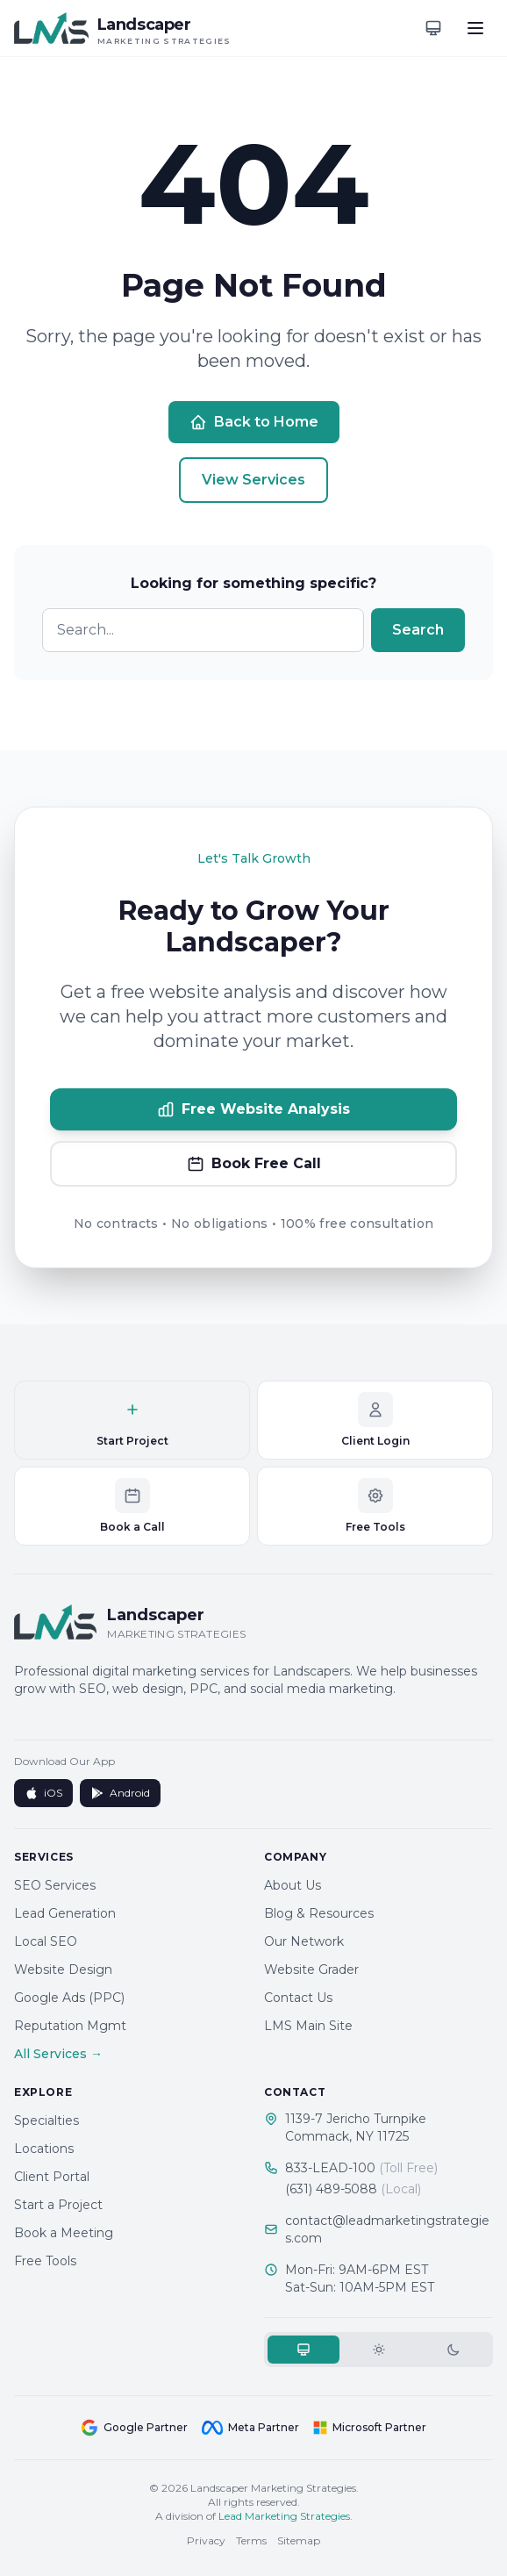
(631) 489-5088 (353, 2189)
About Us (292, 1885)
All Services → (58, 2054)
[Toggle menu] (475, 28)
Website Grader (311, 1969)
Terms (251, 2540)
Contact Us (298, 1998)
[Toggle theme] (433, 28)
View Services (253, 479)
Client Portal (51, 2177)
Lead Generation (65, 1913)
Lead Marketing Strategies (284, 2515)
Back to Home (253, 422)
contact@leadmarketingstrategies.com (387, 2229)
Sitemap (298, 2540)
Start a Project (58, 2205)
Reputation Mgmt (70, 2026)
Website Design (63, 1969)
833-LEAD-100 (361, 2168)
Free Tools (45, 2261)
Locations (44, 2148)
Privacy (206, 2540)
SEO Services (55, 1885)
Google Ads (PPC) (69, 1998)
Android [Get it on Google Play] (120, 1793)
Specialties (46, 2120)
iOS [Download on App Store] (43, 1793)
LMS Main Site (308, 2026)
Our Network (304, 1941)
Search (418, 629)
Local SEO (45, 1941)
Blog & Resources (319, 1913)
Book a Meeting (63, 2233)
